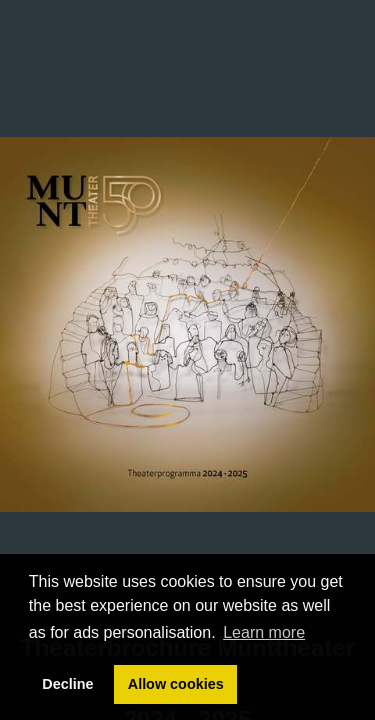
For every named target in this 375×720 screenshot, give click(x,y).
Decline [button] (67, 684)
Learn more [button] (264, 632)
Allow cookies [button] (176, 684)
